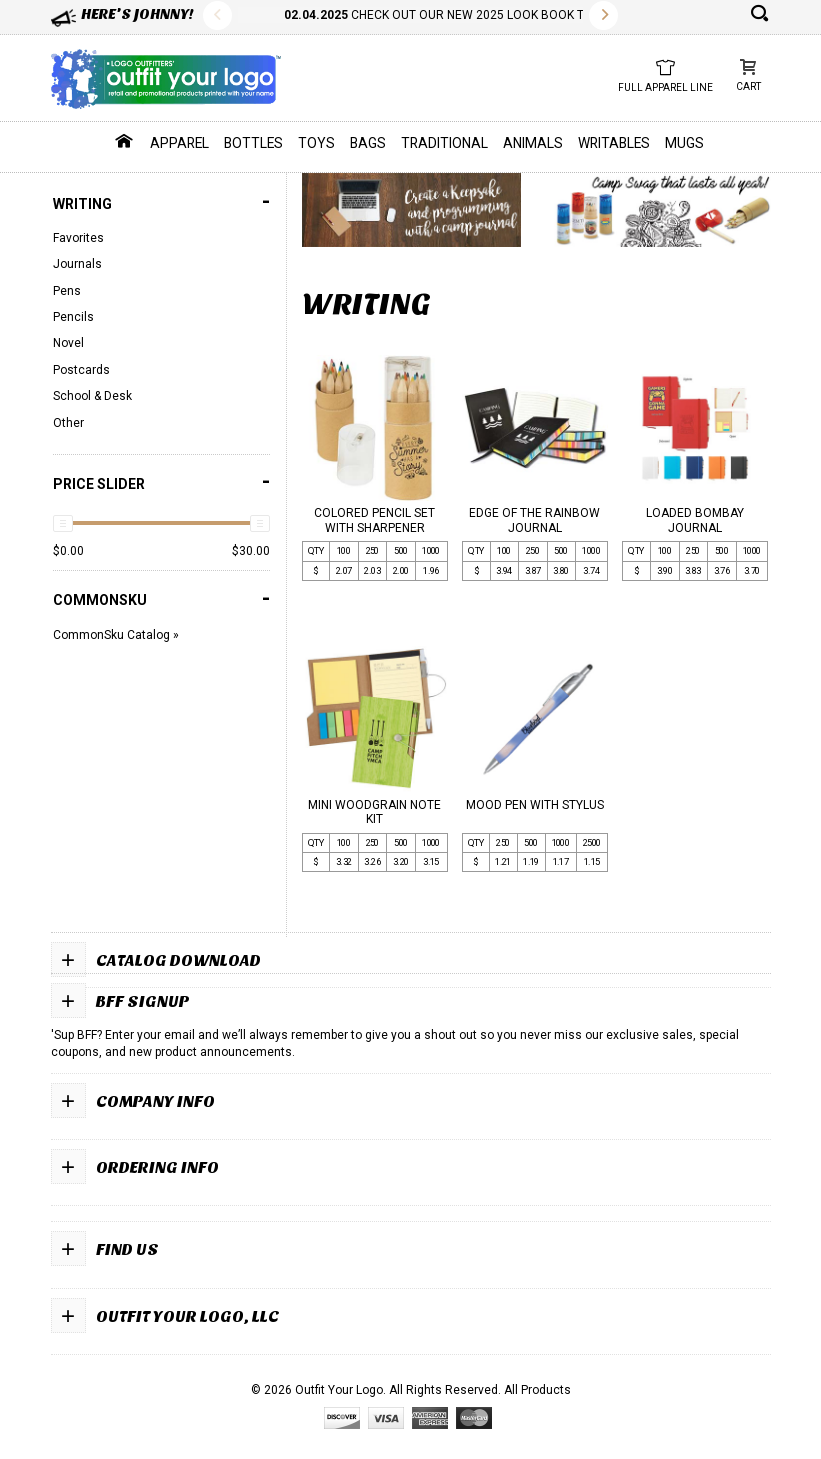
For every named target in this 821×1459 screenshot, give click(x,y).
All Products (537, 1390)
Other (68, 423)
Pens (67, 291)
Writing (161, 201)
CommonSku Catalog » (116, 635)
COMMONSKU (161, 598)
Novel (68, 343)
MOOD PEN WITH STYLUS (535, 805)
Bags (368, 143)
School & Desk (92, 396)
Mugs (684, 143)
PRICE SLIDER (161, 481)
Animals (533, 143)
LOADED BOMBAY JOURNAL (695, 520)
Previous (217, 15)
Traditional (444, 143)
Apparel (179, 143)
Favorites (78, 238)
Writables (614, 143)
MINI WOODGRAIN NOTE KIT (374, 812)
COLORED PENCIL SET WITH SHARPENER (374, 520)
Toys (316, 143)
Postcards (81, 370)
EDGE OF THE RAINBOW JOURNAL (534, 520)
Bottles (253, 143)
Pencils (73, 317)
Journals (77, 264)
